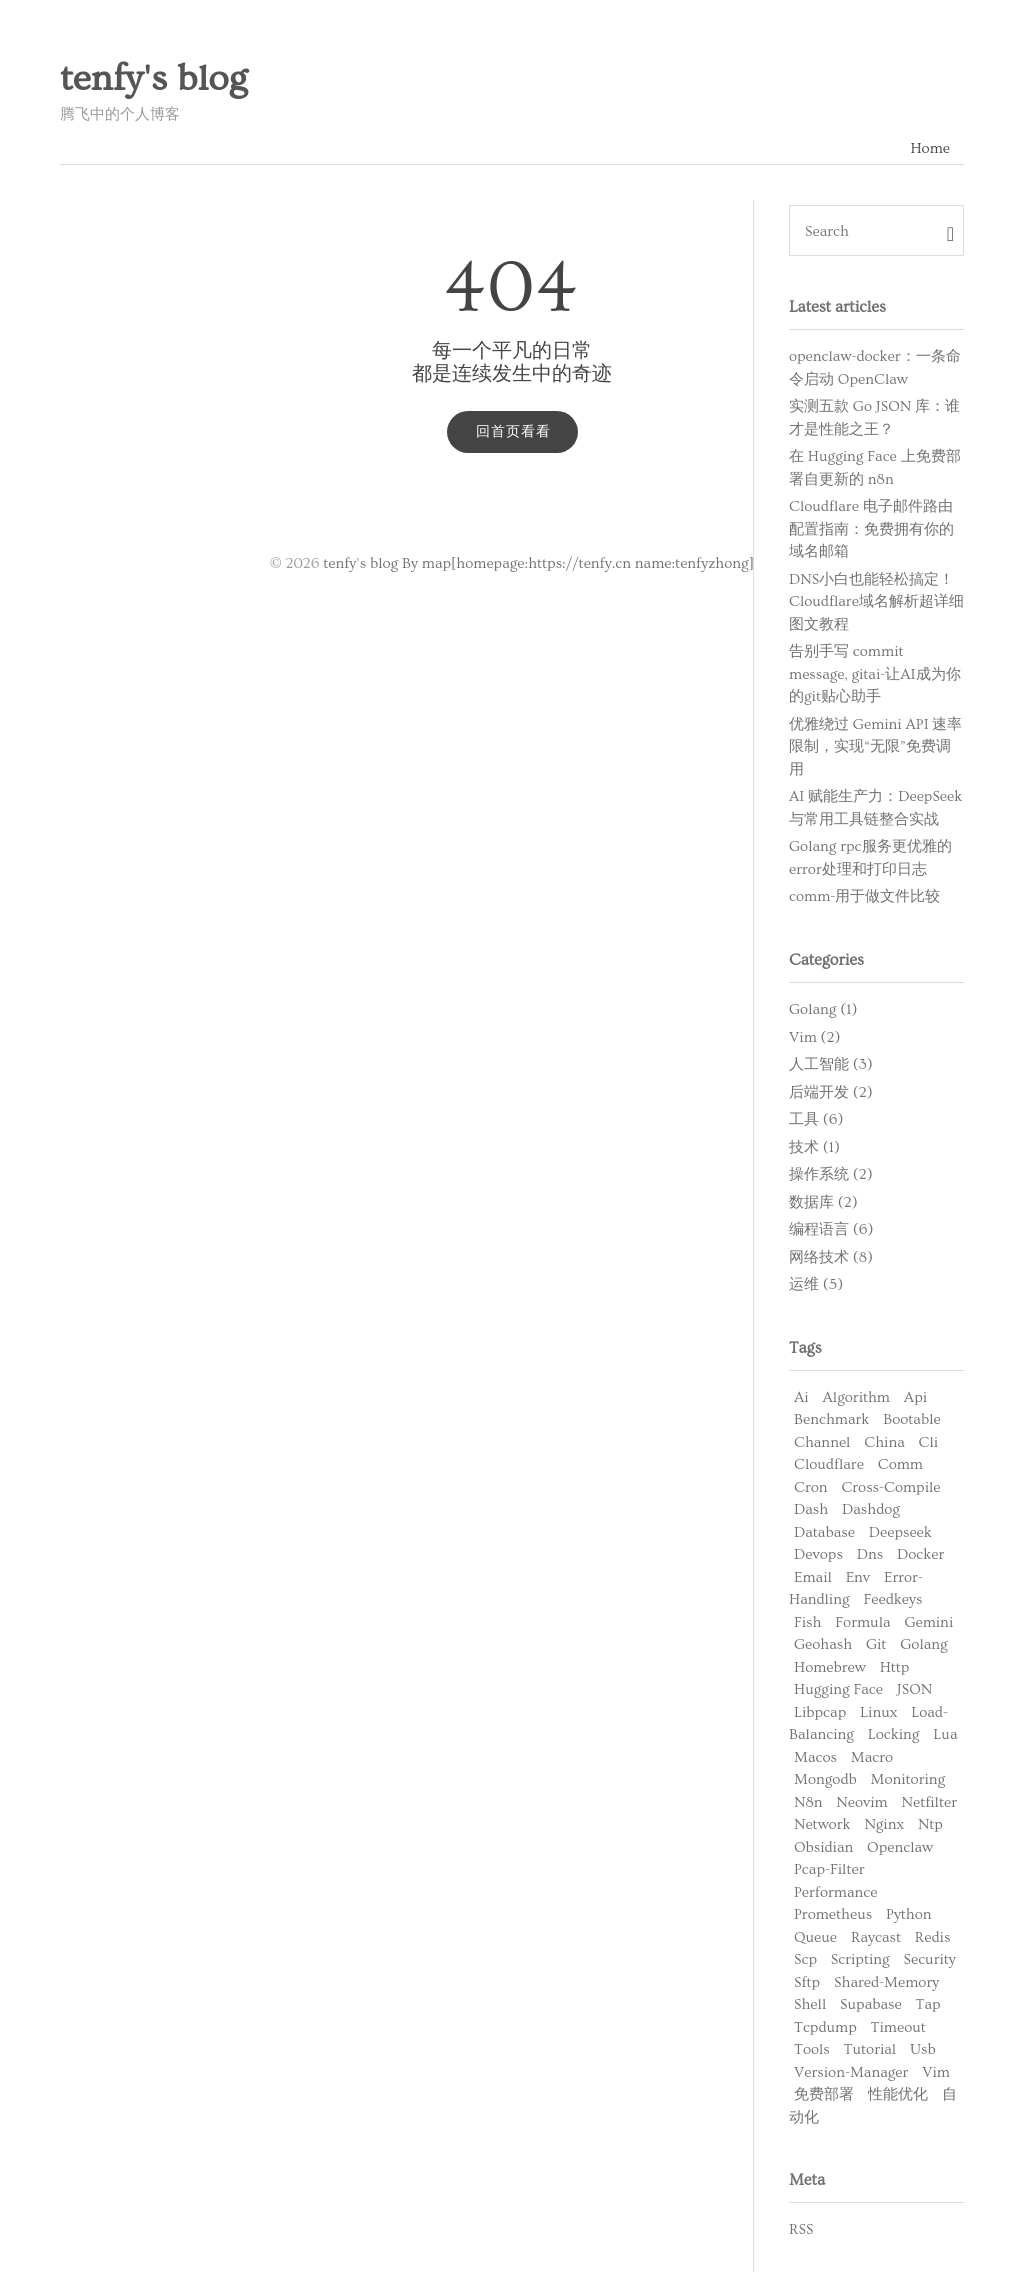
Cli (929, 1442)
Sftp (807, 1982)
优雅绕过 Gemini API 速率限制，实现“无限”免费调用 (875, 747)
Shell (810, 2004)
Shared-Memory (886, 1982)
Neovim (861, 1802)
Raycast (876, 1937)
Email (813, 1577)
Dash (811, 1509)
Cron (811, 1487)
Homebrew (830, 1667)
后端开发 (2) (831, 1092)
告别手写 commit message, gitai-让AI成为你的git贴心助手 (875, 674)
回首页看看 (513, 432)
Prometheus (833, 1914)
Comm (900, 1464)
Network (822, 1824)
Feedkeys (892, 1599)
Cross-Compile (890, 1487)
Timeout (898, 2027)
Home (930, 148)
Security (929, 1959)
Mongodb (825, 1779)
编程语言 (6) (831, 1229)
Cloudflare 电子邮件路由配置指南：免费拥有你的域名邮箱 (871, 529)
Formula (862, 1622)
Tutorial (870, 2049)
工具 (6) (816, 1119)
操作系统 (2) (831, 1174)
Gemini (928, 1622)
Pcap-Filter (829, 1869)
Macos (815, 1757)
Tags (805, 1348)
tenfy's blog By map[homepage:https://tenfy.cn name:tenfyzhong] (538, 563)
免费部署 (824, 2094)
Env (858, 1577)
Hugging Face (838, 1689)
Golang (923, 1644)
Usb (923, 2049)
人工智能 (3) (831, 1064)
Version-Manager (851, 2072)
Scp (805, 1959)
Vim (936, 2072)
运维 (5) (816, 1284)
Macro (872, 1757)
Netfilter (929, 1802)
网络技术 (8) (831, 1257)
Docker (920, 1554)
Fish (807, 1622)
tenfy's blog (153, 79)
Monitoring (908, 1779)
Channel (822, 1442)
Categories (826, 960)
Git (876, 1644)
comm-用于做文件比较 (864, 896)
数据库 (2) (823, 1202)
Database (824, 1532)
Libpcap (820, 1712)
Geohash (823, 1644)
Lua (945, 1734)
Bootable (911, 1419)
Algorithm (856, 1397)
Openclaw (900, 1847)
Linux (878, 1712)
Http (895, 1667)
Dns (870, 1554)
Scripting (860, 1959)
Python (909, 1914)
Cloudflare (829, 1464)
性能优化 (898, 2094)
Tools (812, 2049)
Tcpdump (825, 2027)
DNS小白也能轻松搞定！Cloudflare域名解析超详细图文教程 (876, 602)
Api (915, 1397)
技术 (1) (814, 1147)
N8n (808, 1802)
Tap (928, 2004)
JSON (914, 1689)
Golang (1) (823, 1009)
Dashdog (871, 1509)
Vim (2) (814, 1037)
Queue (815, 1937)
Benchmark (831, 1419)
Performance (835, 1892)
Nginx (884, 1824)
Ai (801, 1397)
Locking (894, 1734)
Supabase (871, 2004)
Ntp (930, 1824)
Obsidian (823, 1847)
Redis (933, 1937)
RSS (801, 2229)
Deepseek (900, 1532)
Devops (818, 1554)
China (884, 1442)
